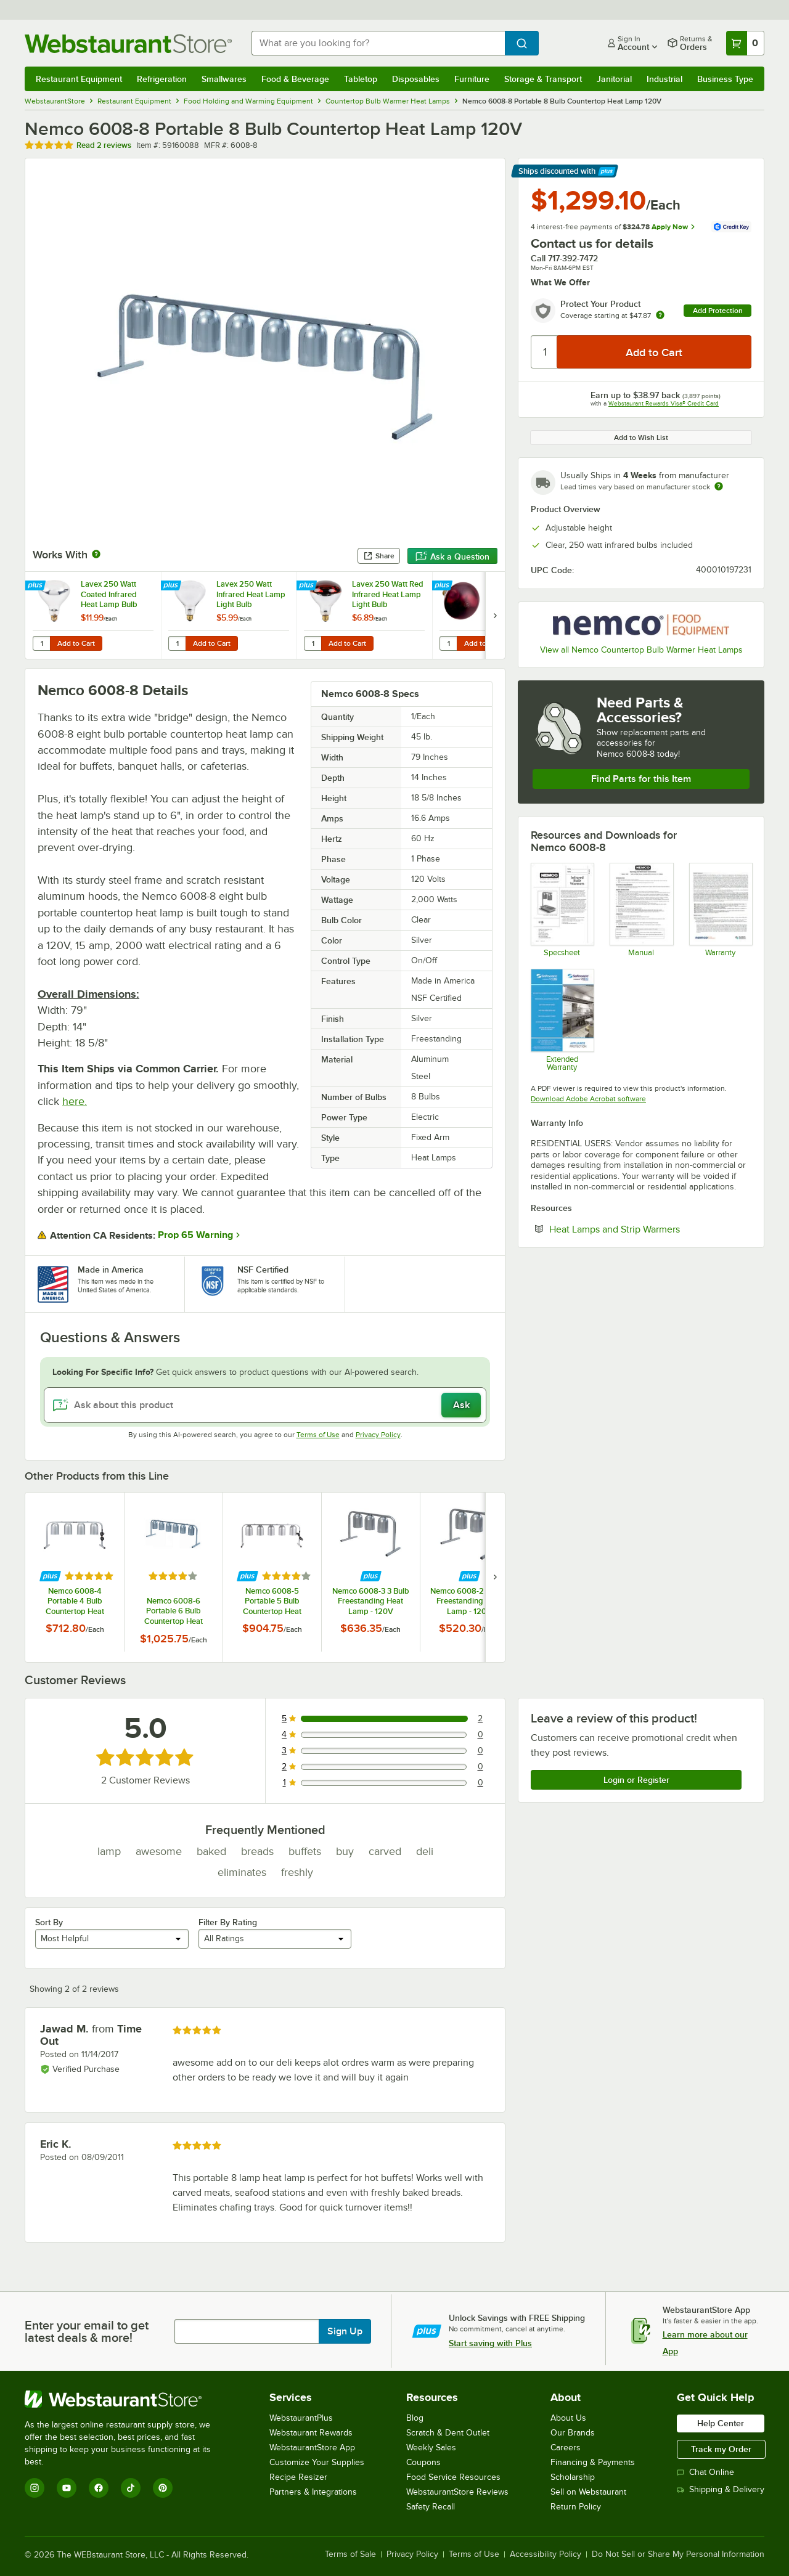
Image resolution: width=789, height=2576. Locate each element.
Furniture (471, 79)
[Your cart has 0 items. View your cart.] (745, 43)
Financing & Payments (592, 2462)
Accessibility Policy (545, 2554)
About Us (568, 2418)
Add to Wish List (641, 437)
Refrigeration (162, 79)
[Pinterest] (163, 2488)
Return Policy (575, 2506)
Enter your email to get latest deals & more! (87, 2331)
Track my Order (721, 2449)
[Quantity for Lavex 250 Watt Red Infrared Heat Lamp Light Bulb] (312, 643)
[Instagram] (34, 2488)
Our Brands (572, 2432)
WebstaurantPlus (301, 2418)
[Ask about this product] (265, 1405)
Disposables (415, 79)
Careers (565, 2447)
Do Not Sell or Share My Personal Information (678, 2554)
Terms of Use (318, 1434)
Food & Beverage (295, 79)
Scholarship (572, 2477)
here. (74, 1101)
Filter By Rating (227, 1922)
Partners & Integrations (313, 2492)
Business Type (725, 79)
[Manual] (641, 909)
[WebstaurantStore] (126, 2399)
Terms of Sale (350, 2554)
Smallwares (224, 79)
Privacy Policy (378, 1434)
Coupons (423, 2462)
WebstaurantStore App (312, 2447)
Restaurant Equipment (79, 79)
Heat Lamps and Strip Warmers (650, 1228)
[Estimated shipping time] (718, 486)
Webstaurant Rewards (311, 2432)
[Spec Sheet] (562, 909)
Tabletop (360, 79)
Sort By (49, 1922)
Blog (414, 2418)
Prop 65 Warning (195, 1235)
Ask (461, 1405)
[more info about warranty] (660, 316)
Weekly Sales (431, 2447)
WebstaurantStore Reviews (457, 2492)
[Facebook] (98, 2488)
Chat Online (705, 2472)
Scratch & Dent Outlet (447, 2432)
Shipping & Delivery (720, 2489)
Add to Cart (76, 643)
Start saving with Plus (490, 2343)
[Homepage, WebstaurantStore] (128, 43)
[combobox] (378, 43)
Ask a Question (452, 556)
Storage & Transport (543, 79)
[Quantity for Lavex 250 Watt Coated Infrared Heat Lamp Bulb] (41, 643)
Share (378, 556)
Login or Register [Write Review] (636, 1780)
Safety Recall (430, 2506)
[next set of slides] (495, 615)
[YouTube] (66, 2488)
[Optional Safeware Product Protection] (562, 1019)
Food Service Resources (453, 2477)
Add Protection (718, 310)
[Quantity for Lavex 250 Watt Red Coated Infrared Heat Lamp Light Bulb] (448, 643)
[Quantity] (544, 352)
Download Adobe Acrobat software (588, 1098)
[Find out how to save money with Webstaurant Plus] (36, 586)
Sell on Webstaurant (588, 2492)
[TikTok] (131, 2488)
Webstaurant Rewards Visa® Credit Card (663, 403)
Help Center (720, 2423)
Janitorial (614, 79)
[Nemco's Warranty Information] (720, 909)
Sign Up (344, 2331)
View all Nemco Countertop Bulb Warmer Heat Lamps (641, 649)
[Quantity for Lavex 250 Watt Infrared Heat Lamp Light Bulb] (177, 643)
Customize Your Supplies (316, 2462)
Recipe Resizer (298, 2477)
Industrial (664, 79)
